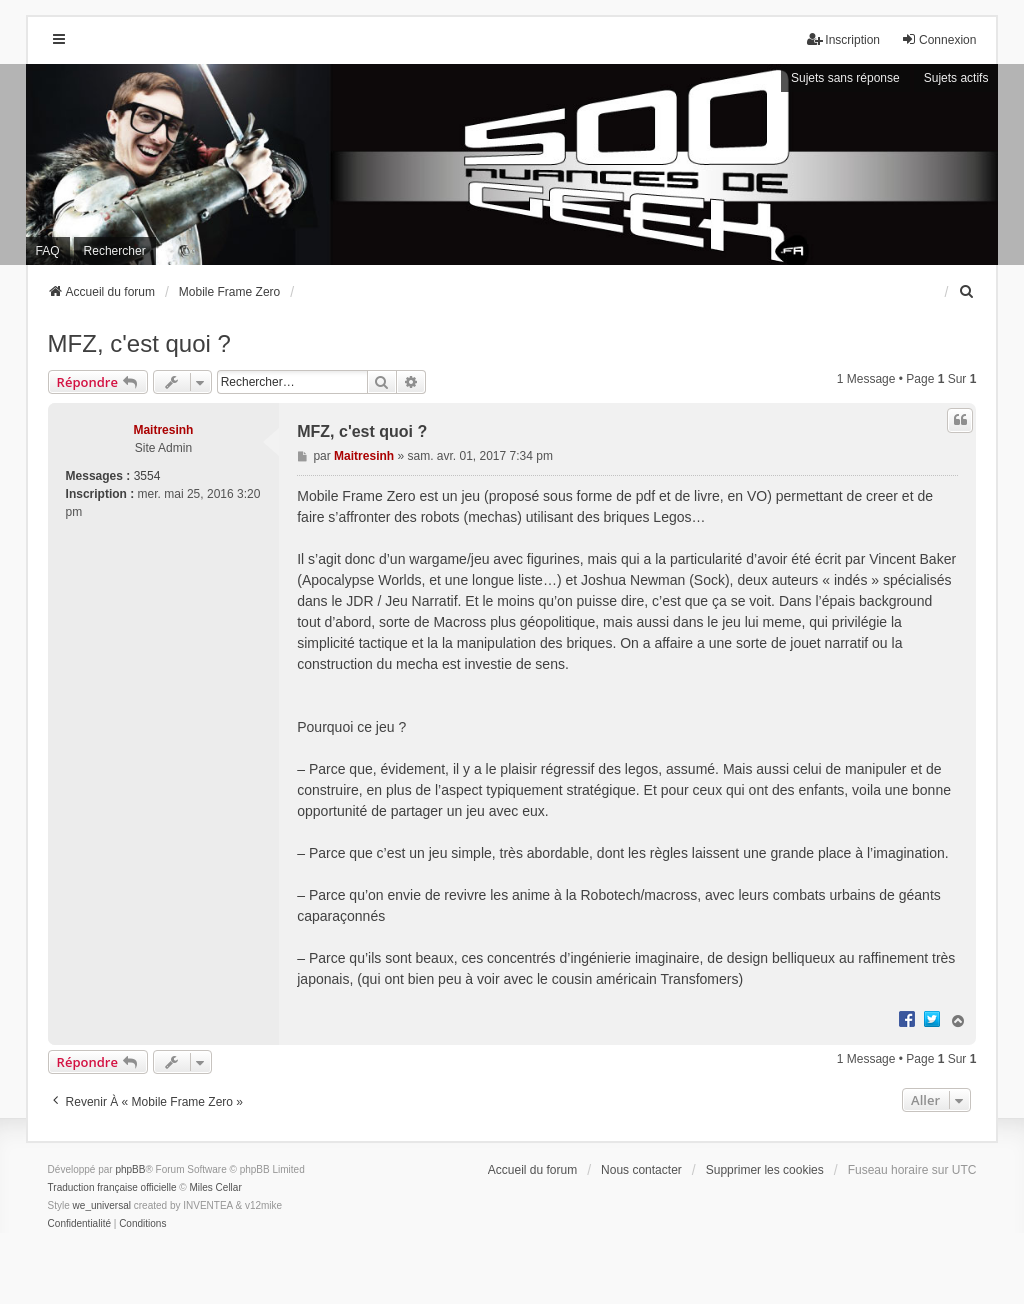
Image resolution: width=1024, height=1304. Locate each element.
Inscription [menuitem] (843, 39)
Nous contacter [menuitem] (641, 1170)
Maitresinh (163, 430)
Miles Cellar (216, 1187)
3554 (147, 476)
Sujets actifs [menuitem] (956, 78)
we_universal (102, 1205)
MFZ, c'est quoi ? (139, 343)
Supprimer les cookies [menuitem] (765, 1170)
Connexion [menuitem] (938, 39)
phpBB (130, 1169)
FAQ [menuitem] (48, 251)
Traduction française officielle (112, 1187)
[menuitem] (967, 292)
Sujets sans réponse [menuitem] (845, 78)
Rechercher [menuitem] (115, 251)
